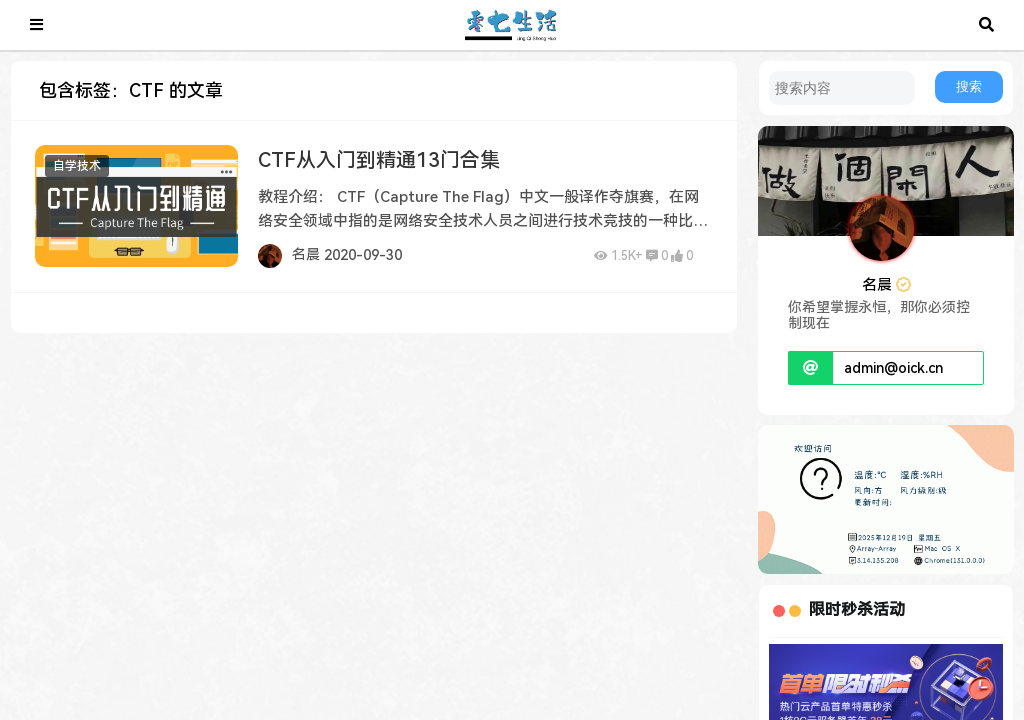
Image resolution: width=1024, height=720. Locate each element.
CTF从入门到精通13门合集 (379, 160)
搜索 (969, 86)
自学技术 (77, 166)
